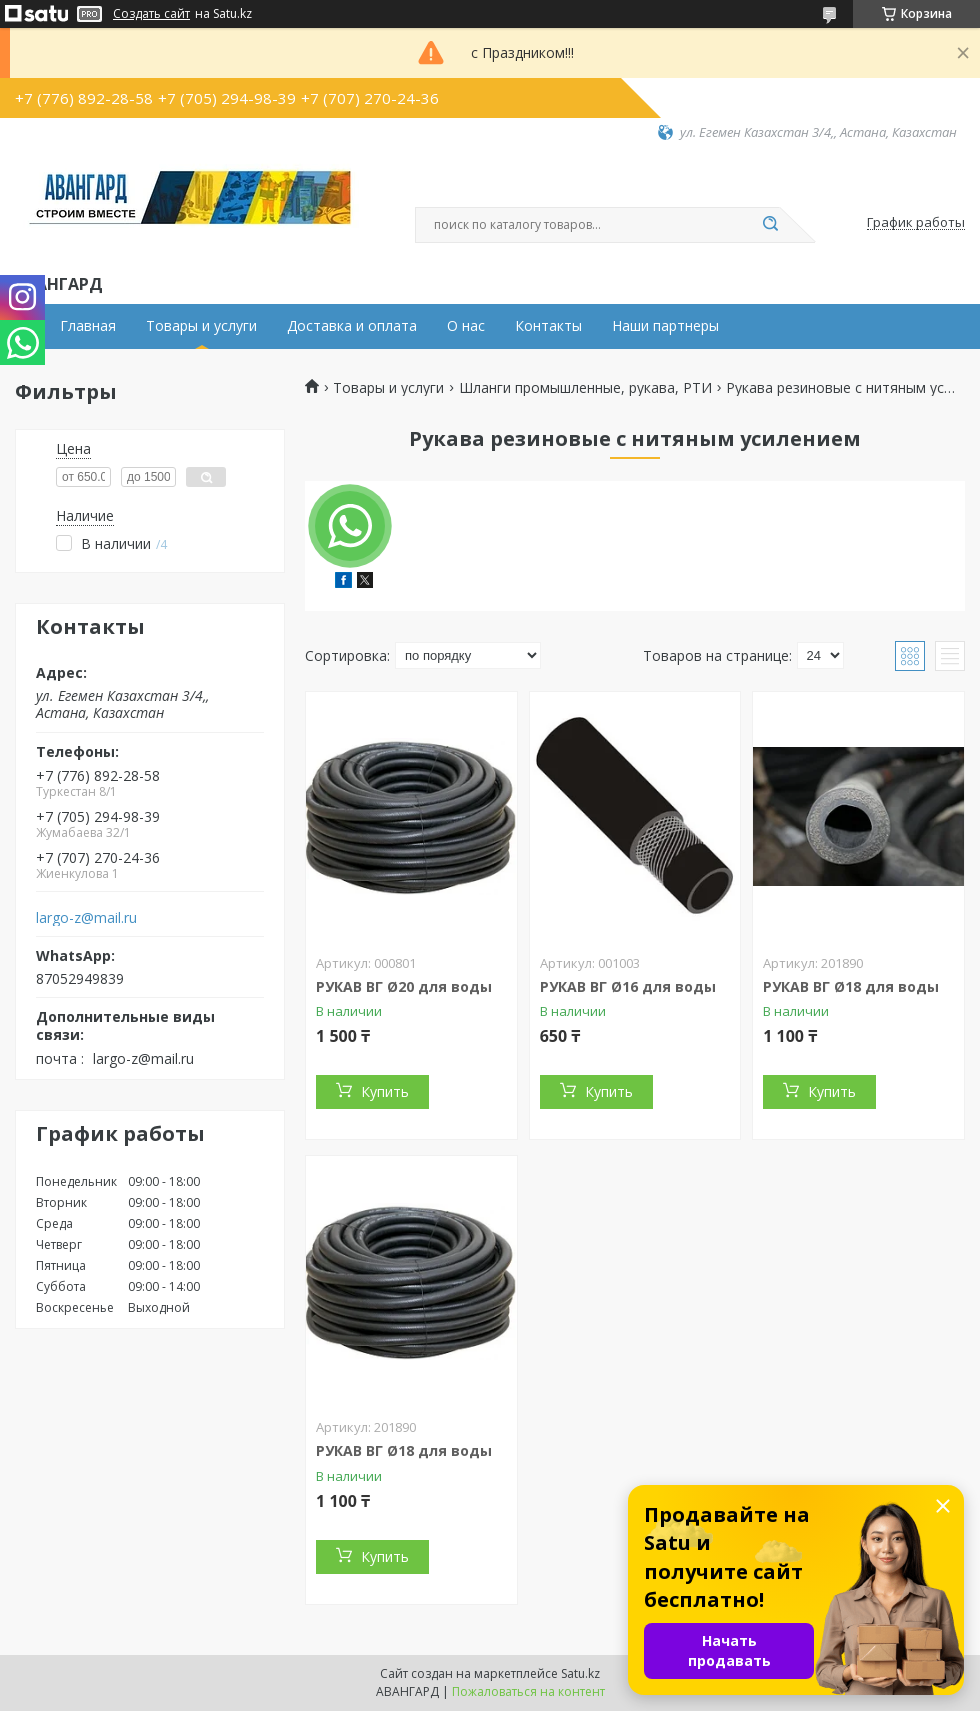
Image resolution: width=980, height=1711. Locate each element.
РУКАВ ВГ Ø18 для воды (851, 986)
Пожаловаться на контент (528, 1691)
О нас (466, 326)
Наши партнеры (665, 326)
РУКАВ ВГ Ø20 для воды (404, 986)
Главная (88, 326)
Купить (385, 1091)
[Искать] (770, 225)
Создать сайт (151, 14)
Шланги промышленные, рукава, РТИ (585, 388)
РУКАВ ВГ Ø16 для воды (628, 986)
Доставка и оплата (352, 326)
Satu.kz (580, 1673)
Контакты (548, 326)
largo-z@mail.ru (86, 918)
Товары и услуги (201, 326)
